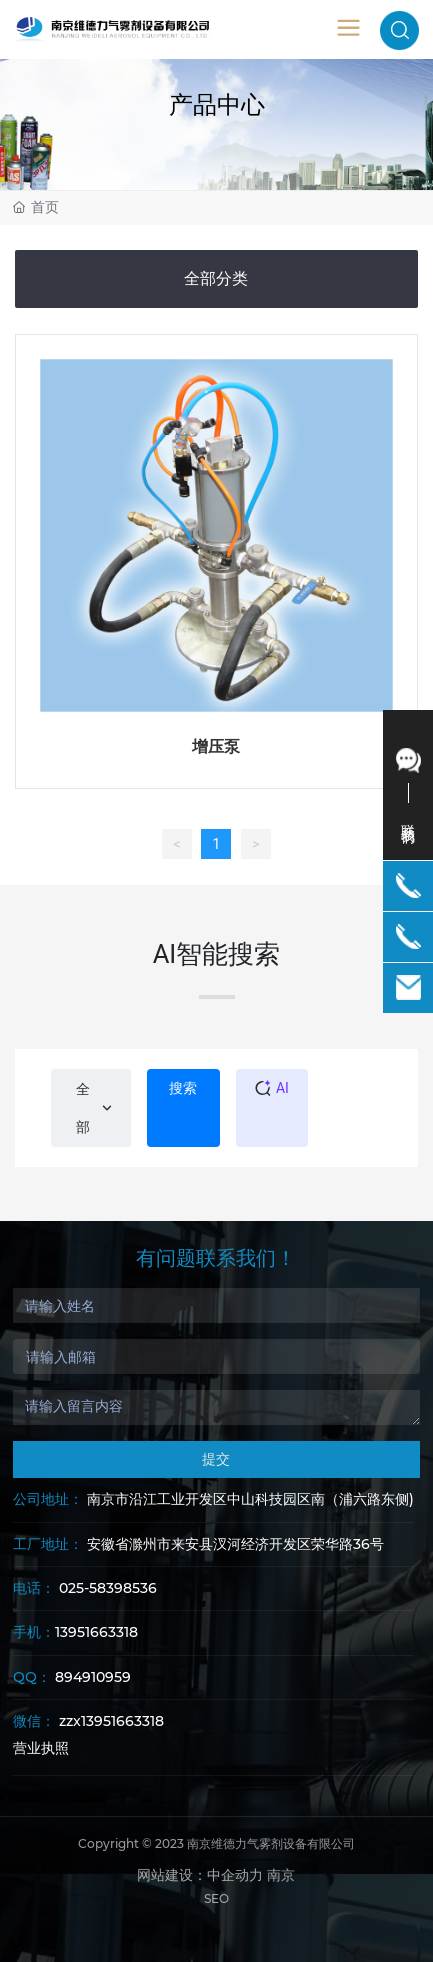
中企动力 (235, 1875)
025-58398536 (108, 1588)
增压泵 (216, 746)
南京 (281, 1875)
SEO (216, 1898)
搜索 (183, 1088)
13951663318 (96, 1632)
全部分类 (216, 278)
